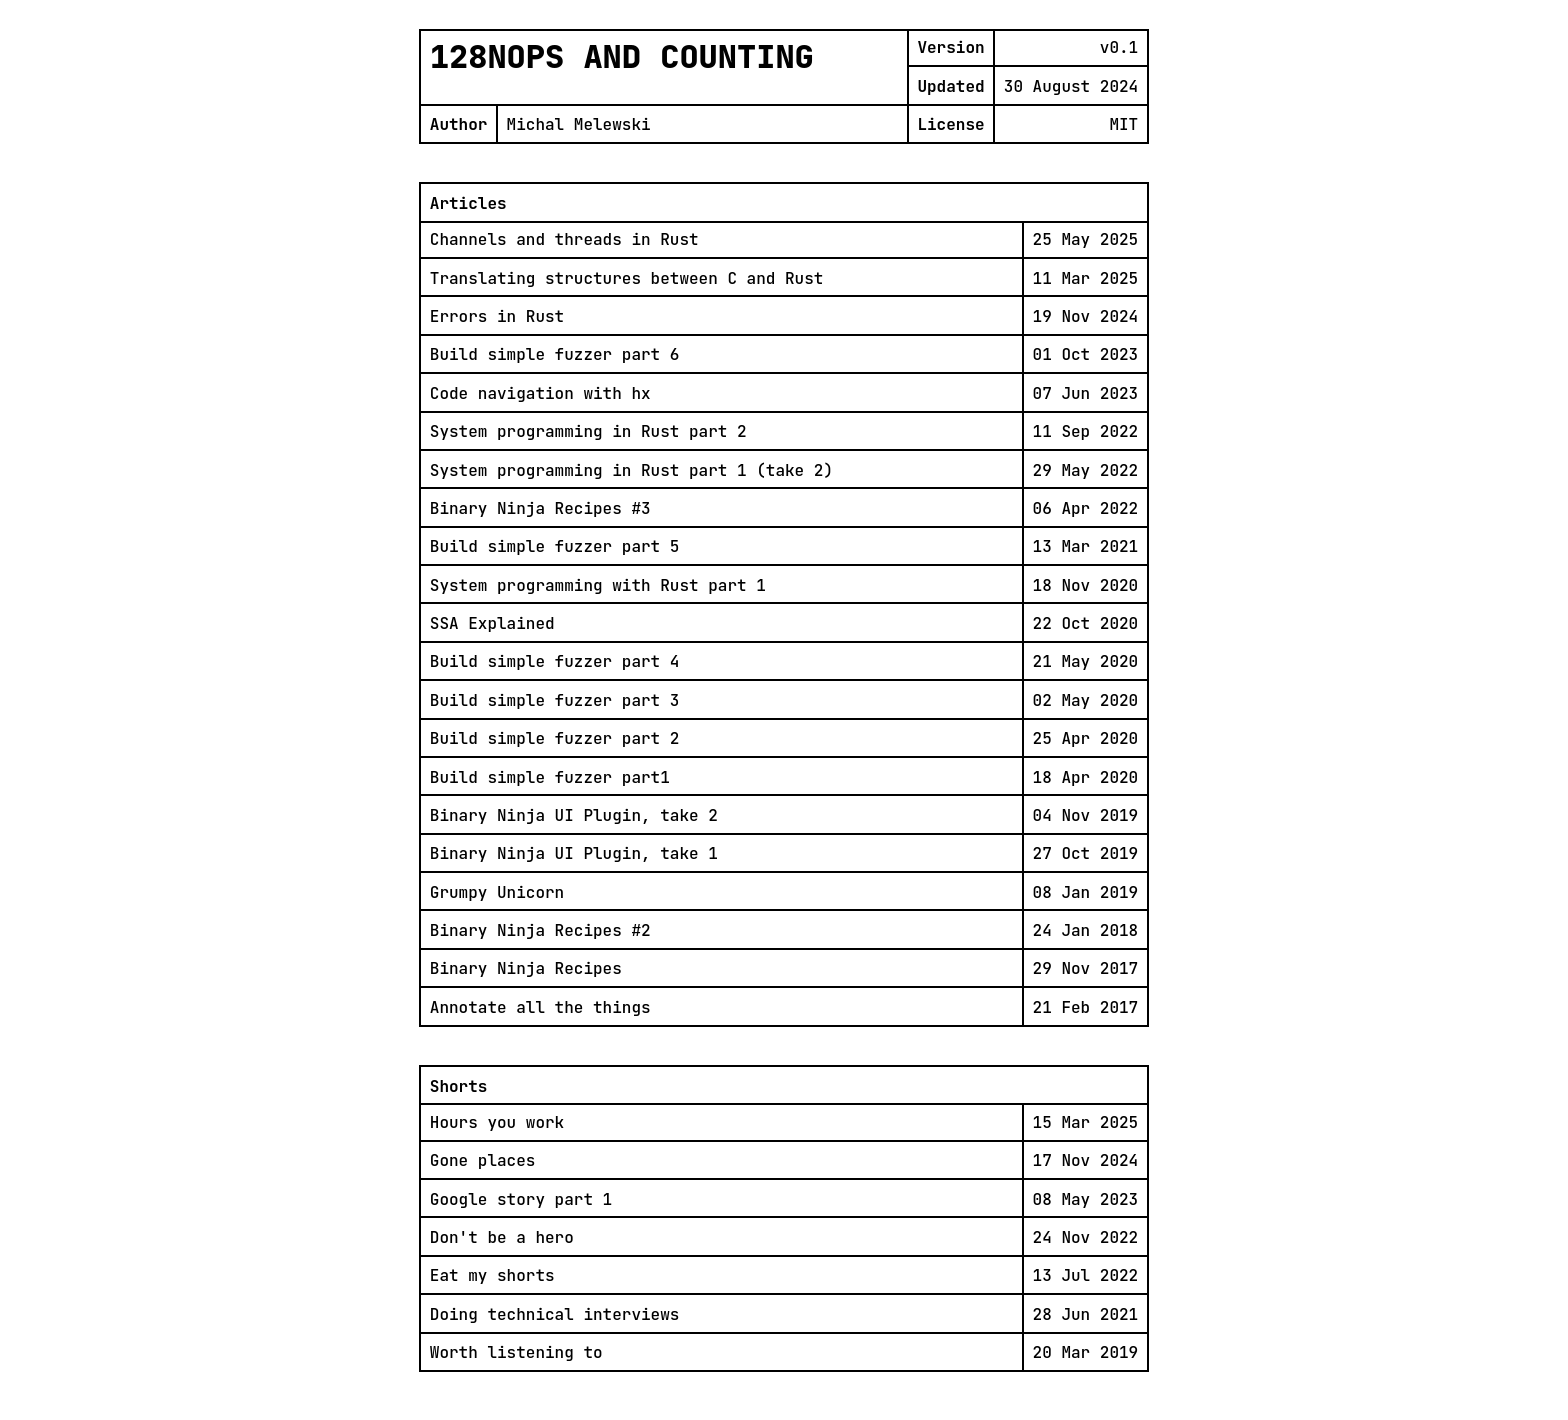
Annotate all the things (540, 1007)
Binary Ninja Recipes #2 (540, 930)
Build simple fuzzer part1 (550, 777)
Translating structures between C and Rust (627, 278)
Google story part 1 (521, 1199)
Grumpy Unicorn (497, 892)
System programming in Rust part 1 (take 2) (631, 470)
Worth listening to (516, 1352)
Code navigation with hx (540, 393)
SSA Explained (492, 623)
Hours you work (497, 1122)
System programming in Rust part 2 (588, 431)
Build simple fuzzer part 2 (555, 738)
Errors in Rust (497, 316)
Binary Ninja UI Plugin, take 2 (574, 815)
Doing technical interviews (555, 1314)
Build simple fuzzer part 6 (555, 354)
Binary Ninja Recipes (526, 968)
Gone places (483, 1160)
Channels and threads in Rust (564, 239)
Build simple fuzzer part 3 (555, 700)
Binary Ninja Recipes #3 (540, 508)
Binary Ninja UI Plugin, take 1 (574, 853)
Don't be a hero (502, 1237)
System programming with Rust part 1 (598, 585)
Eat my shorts (492, 1275)
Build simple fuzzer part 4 (555, 661)
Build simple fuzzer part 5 (555, 546)
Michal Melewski (579, 124)
